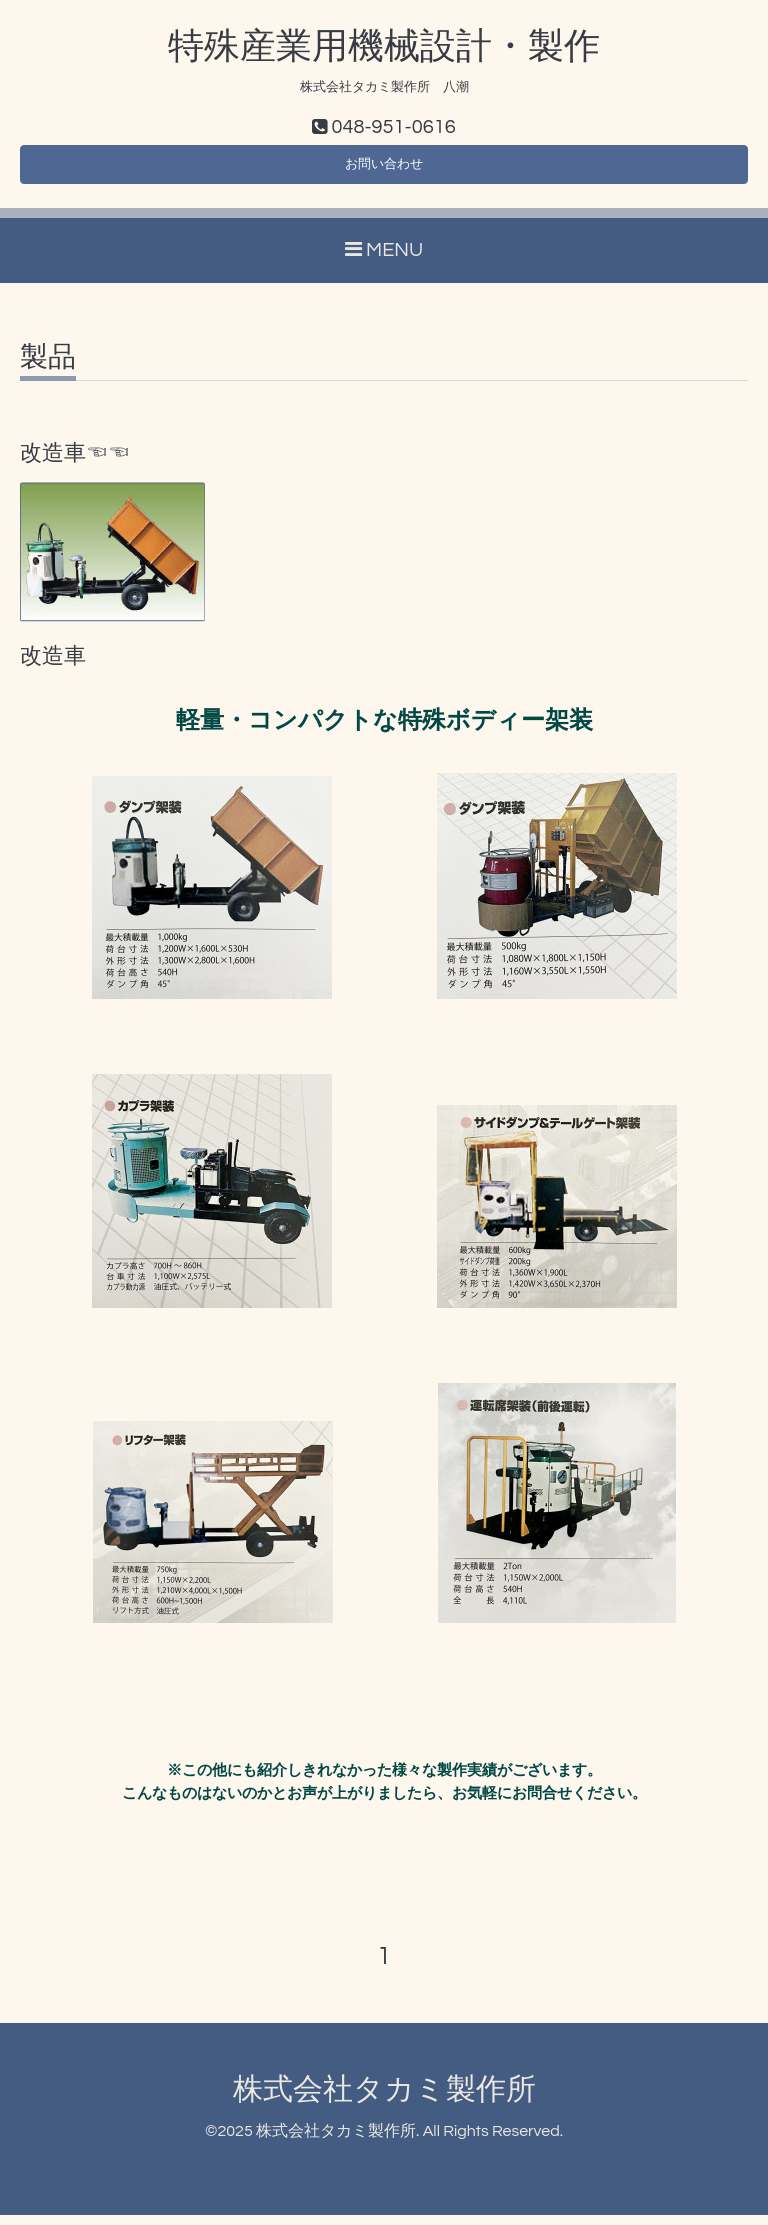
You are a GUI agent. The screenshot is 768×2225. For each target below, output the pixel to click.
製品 (48, 367)
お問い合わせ (384, 170)
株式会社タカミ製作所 (384, 2098)
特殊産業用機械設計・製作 (384, 47)
